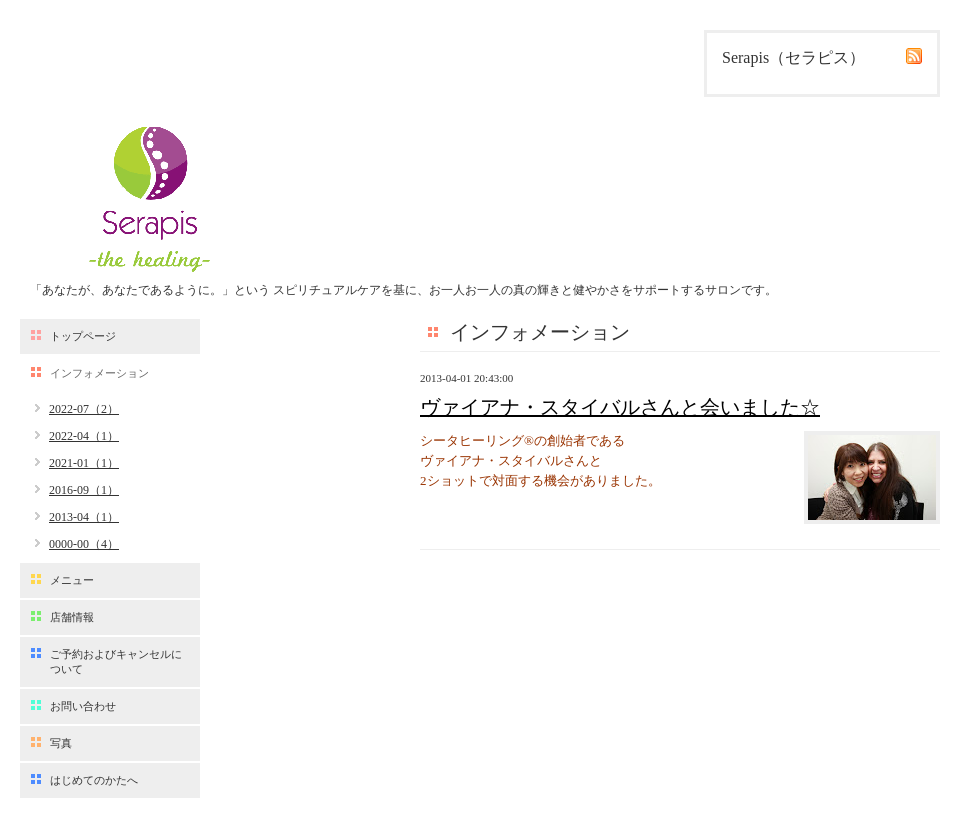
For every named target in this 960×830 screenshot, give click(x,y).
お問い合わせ (83, 706)
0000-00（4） (84, 544)
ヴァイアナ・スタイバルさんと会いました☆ (620, 407)
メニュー (72, 580)
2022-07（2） (84, 409)
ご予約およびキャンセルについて (116, 661)
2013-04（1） (84, 517)
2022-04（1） (84, 436)
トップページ (83, 336)
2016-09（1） (84, 490)
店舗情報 (72, 617)
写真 (61, 743)
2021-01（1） (84, 463)
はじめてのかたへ (94, 780)
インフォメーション (99, 373)
